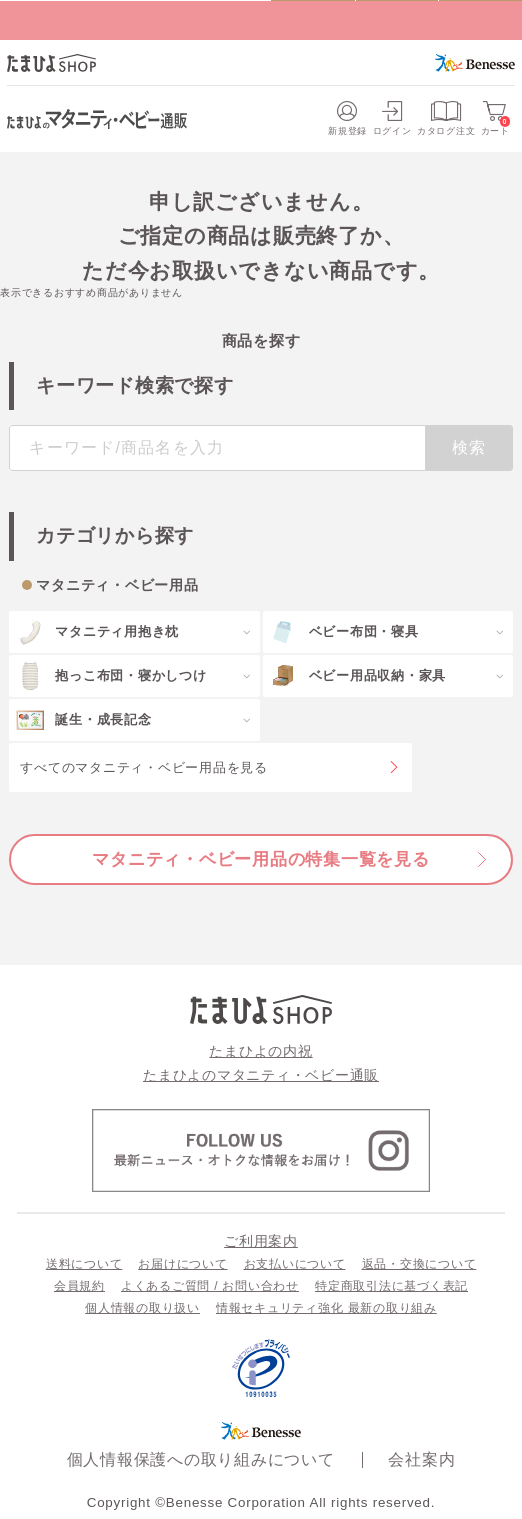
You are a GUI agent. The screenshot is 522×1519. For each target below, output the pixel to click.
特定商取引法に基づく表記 (391, 1286)
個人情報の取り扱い (142, 1308)
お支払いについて (295, 1264)
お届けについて (182, 1264)
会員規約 (79, 1286)
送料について (84, 1264)
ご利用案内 (261, 1241)
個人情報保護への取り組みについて (201, 1459)
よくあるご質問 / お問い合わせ (210, 1286)
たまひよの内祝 (260, 1051)
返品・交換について (419, 1264)
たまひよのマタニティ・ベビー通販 (261, 1075)
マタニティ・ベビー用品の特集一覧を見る (260, 859)
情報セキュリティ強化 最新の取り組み (326, 1308)
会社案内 (421, 1459)
